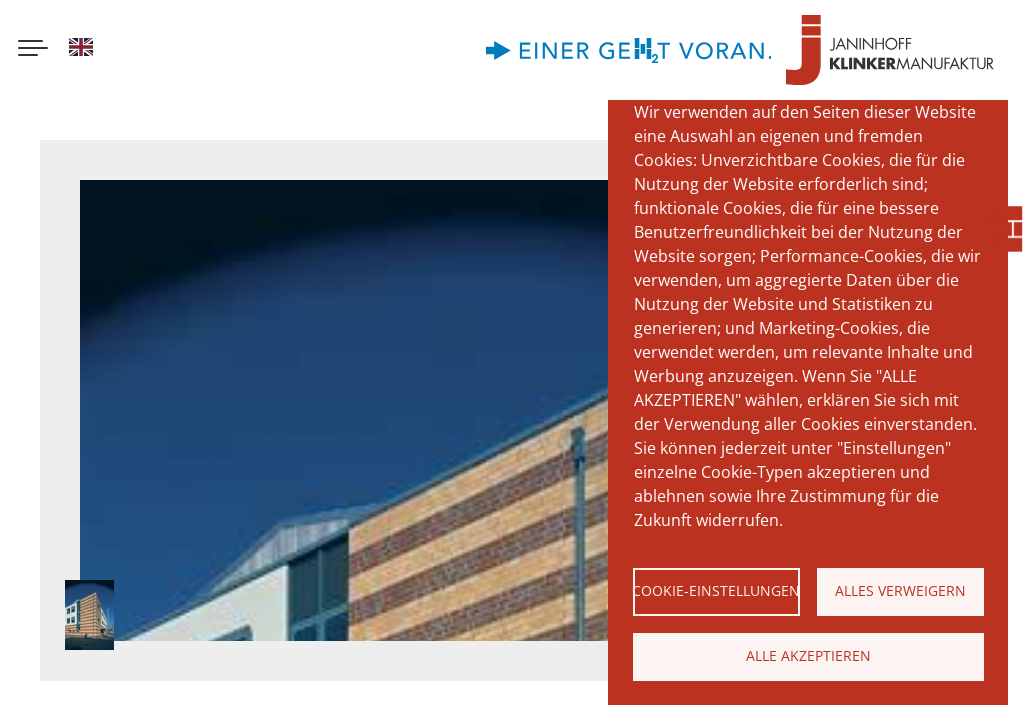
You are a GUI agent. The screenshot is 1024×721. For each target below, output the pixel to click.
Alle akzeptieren (808, 655)
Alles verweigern (900, 590)
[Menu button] (33, 50)
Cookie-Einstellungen (716, 590)
